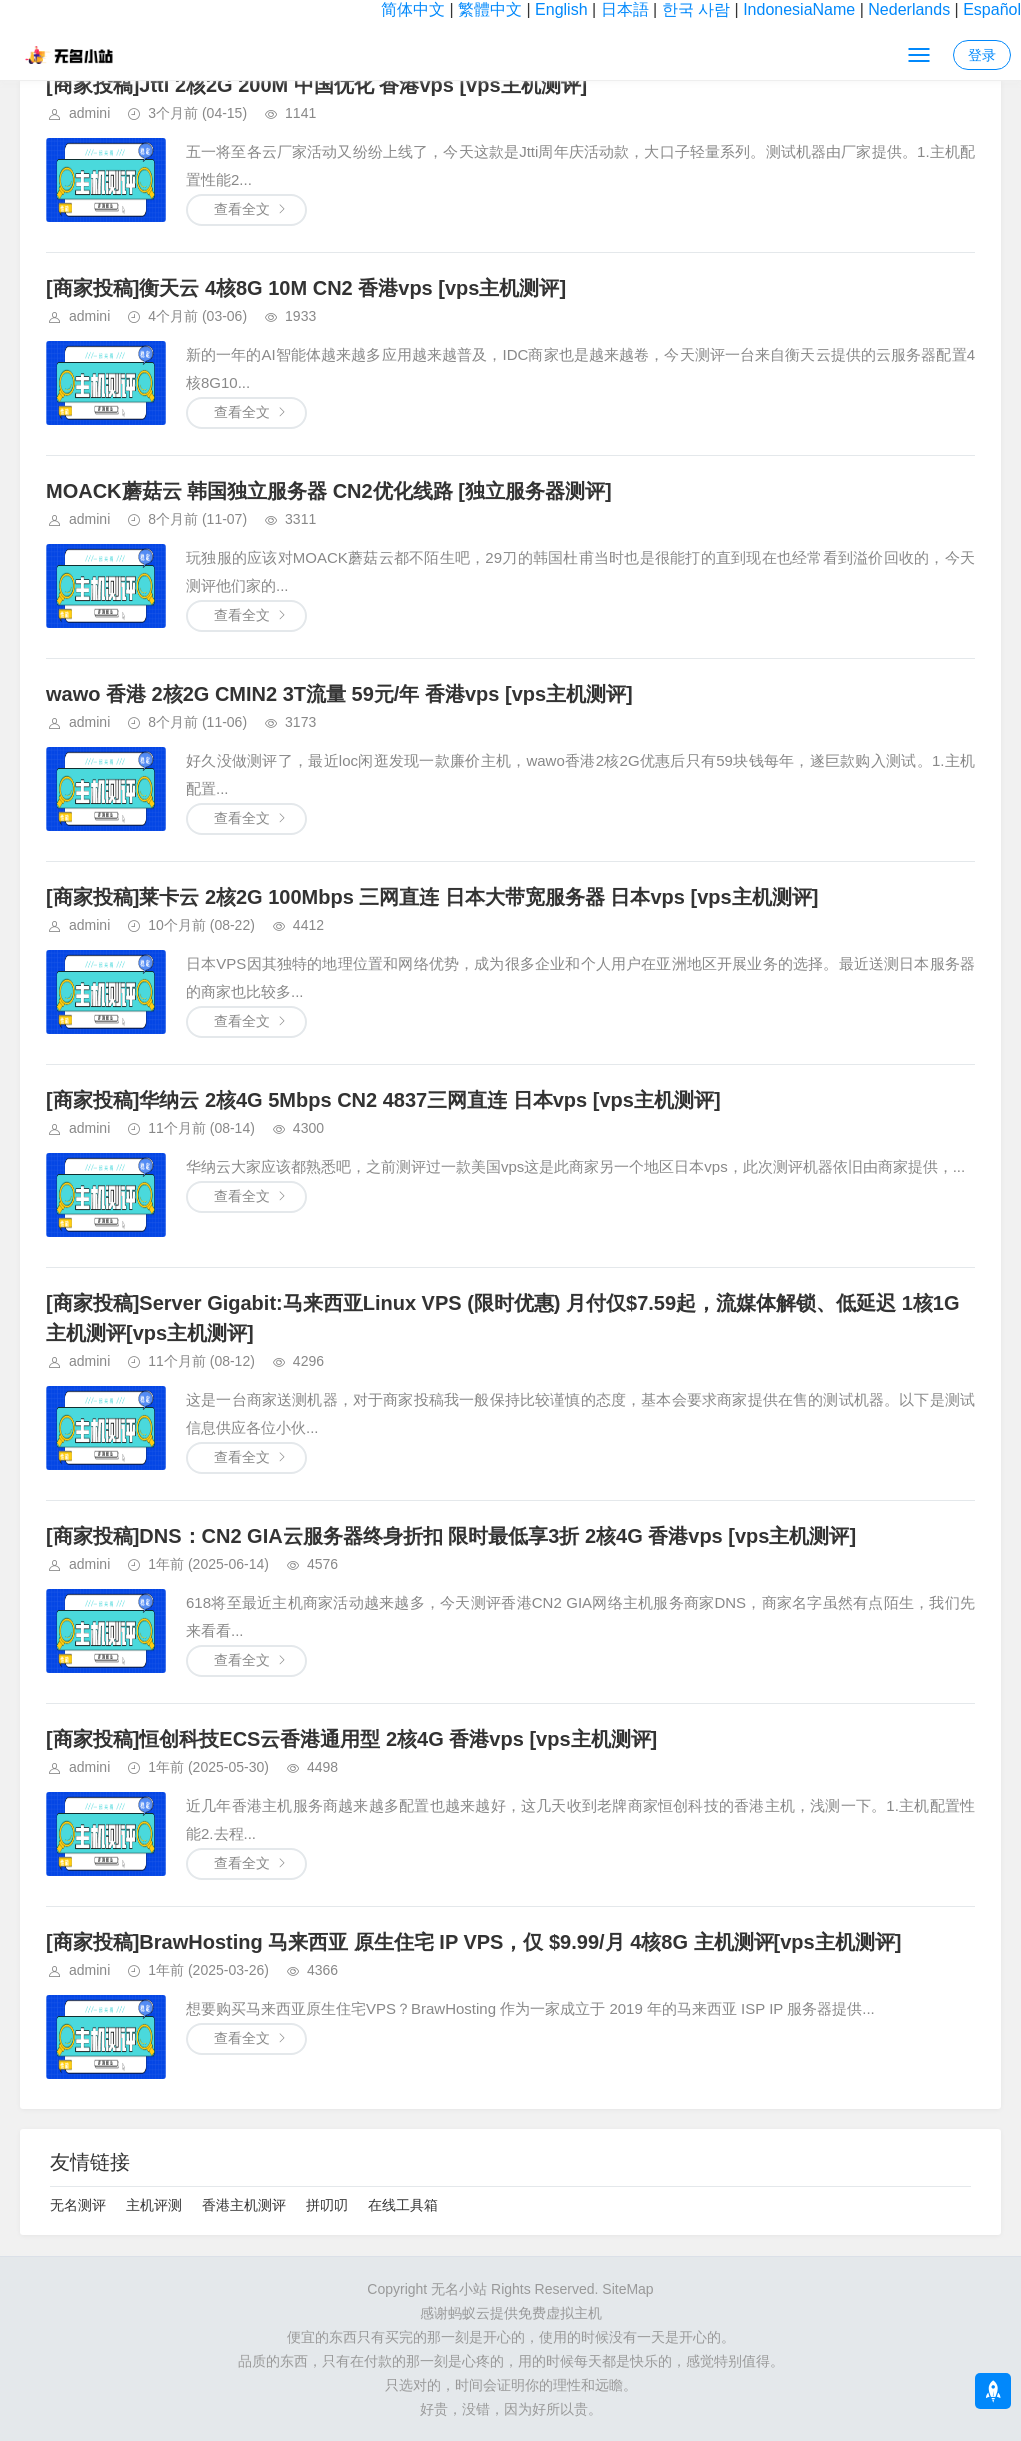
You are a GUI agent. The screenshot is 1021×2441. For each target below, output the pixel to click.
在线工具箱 (403, 2205)
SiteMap (627, 2289)
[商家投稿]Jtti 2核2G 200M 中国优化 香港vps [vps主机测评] (316, 85)
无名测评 (78, 2205)
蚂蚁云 (469, 2313)
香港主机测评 (244, 2205)
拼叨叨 (327, 2205)
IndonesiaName (799, 9)
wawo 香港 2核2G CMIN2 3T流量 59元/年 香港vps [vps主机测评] (339, 694)
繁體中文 (490, 9)
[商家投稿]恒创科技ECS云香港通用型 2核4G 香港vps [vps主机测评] (351, 1739)
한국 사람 (696, 9)
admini (89, 113)
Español (992, 9)
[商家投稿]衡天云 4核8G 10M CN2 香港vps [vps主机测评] (306, 288)
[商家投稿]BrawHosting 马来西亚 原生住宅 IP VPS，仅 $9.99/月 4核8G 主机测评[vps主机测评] (473, 1942)
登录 (982, 55)
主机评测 (154, 2205)
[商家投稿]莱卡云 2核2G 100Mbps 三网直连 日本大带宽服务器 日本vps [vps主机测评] (432, 897)
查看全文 (242, 209)
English (561, 9)
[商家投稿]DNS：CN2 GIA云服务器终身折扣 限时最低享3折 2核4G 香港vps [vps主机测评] (451, 1536)
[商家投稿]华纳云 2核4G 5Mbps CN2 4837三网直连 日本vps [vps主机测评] (383, 1100)
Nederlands (909, 9)
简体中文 (413, 9)
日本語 (625, 9)
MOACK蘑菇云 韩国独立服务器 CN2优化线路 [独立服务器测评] (329, 491)
